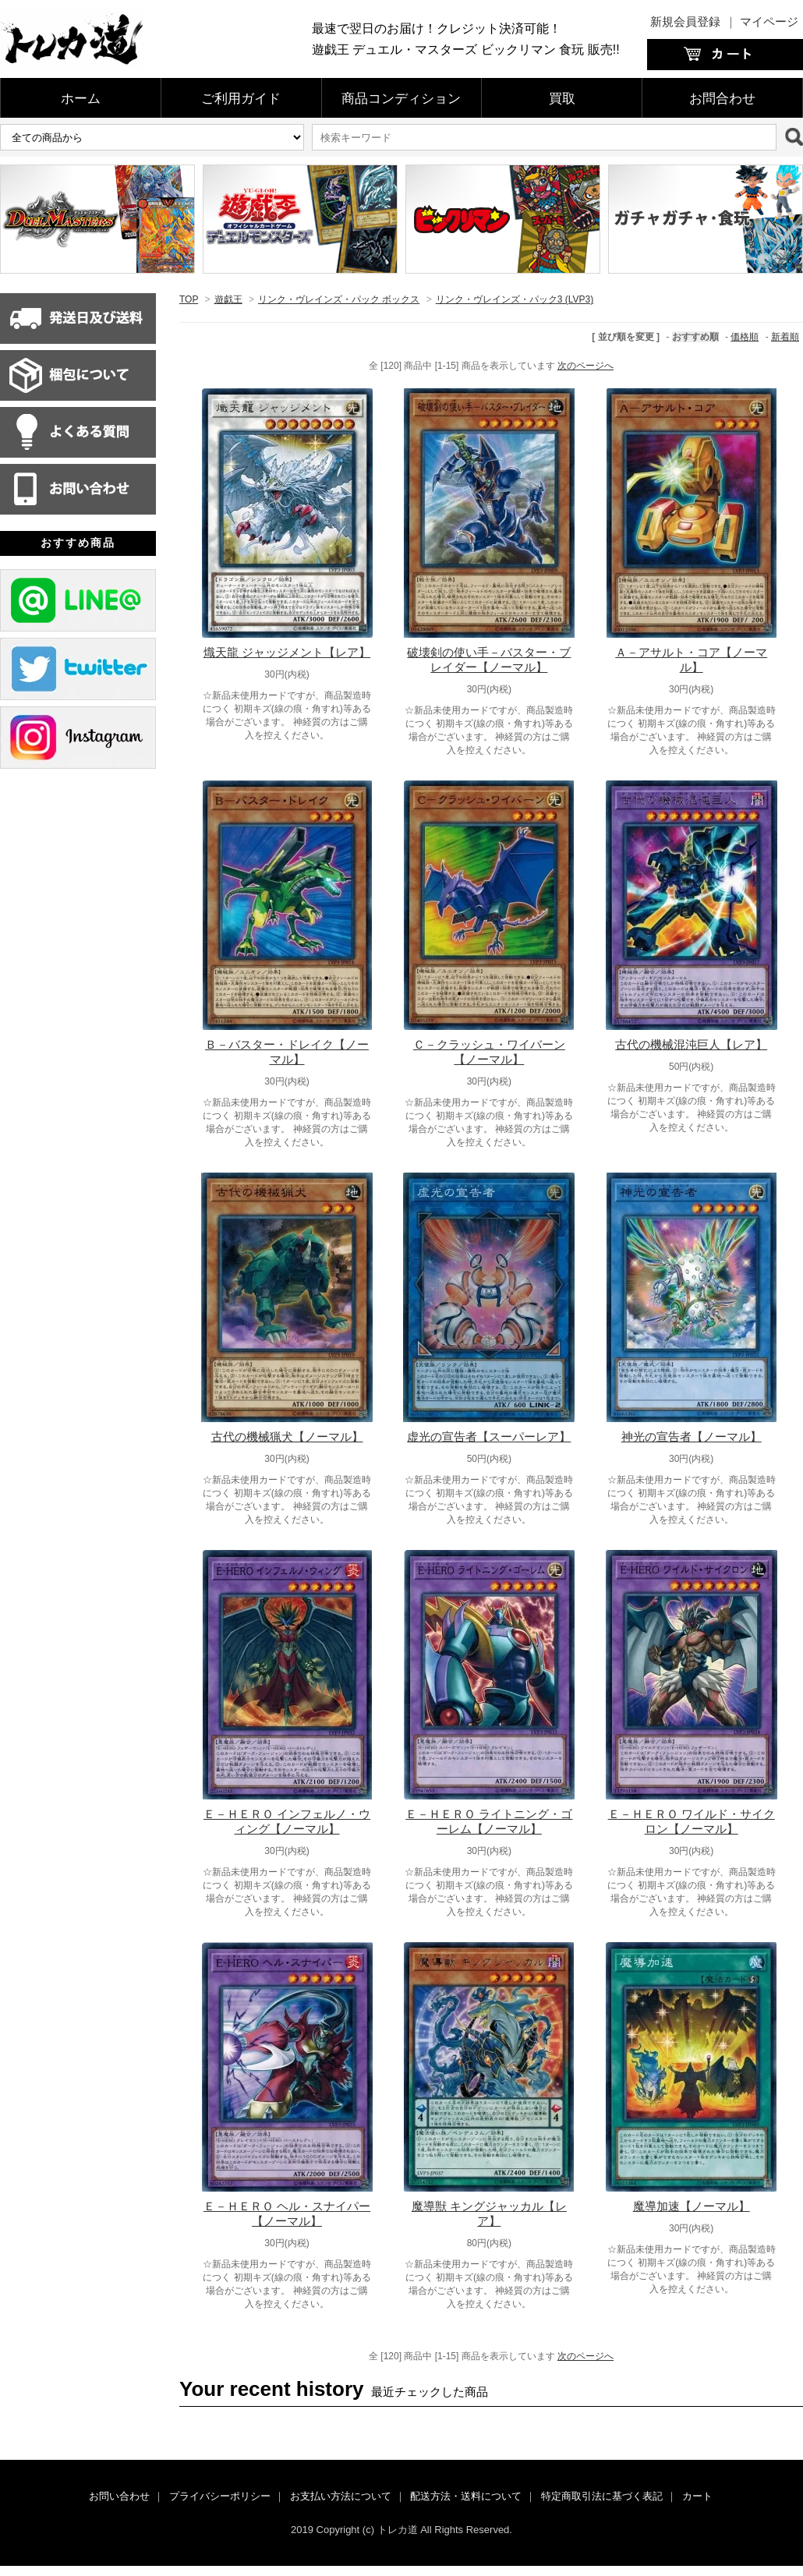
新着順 (785, 336)
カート (697, 2496)
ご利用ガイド (241, 98)
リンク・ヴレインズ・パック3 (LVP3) (514, 299)
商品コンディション (401, 98)
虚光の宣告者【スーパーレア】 (489, 1436)
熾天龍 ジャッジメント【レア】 (286, 652)
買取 (562, 98)
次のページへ (585, 365)
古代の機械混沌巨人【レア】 (691, 1044)
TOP (188, 299)
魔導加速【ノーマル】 (691, 2206)
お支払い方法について (340, 2496)
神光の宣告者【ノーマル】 (691, 1436)
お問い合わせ (119, 2496)
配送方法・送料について (466, 2496)
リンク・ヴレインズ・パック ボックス (338, 299)
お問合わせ (722, 98)
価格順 (744, 336)
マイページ (769, 21)
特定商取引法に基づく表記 (602, 2496)
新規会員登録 (685, 21)
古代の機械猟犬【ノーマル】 (287, 1436)
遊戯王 (228, 299)
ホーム (81, 98)
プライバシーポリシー (220, 2496)
